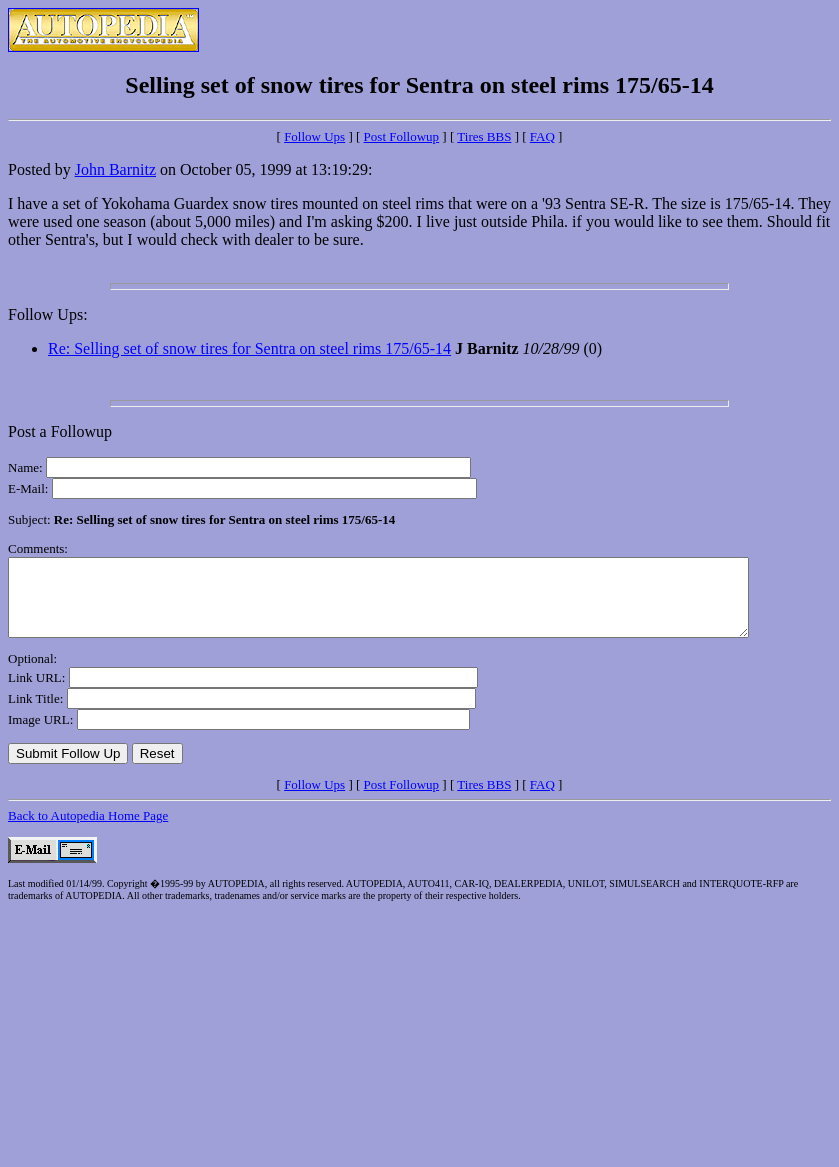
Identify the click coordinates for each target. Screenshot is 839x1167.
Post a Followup (60, 431)
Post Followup (402, 136)
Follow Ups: (48, 314)
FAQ (542, 136)
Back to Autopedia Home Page (88, 830)
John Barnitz (115, 169)
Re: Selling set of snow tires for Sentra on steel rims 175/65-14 (249, 348)
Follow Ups (314, 136)
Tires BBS (484, 136)
